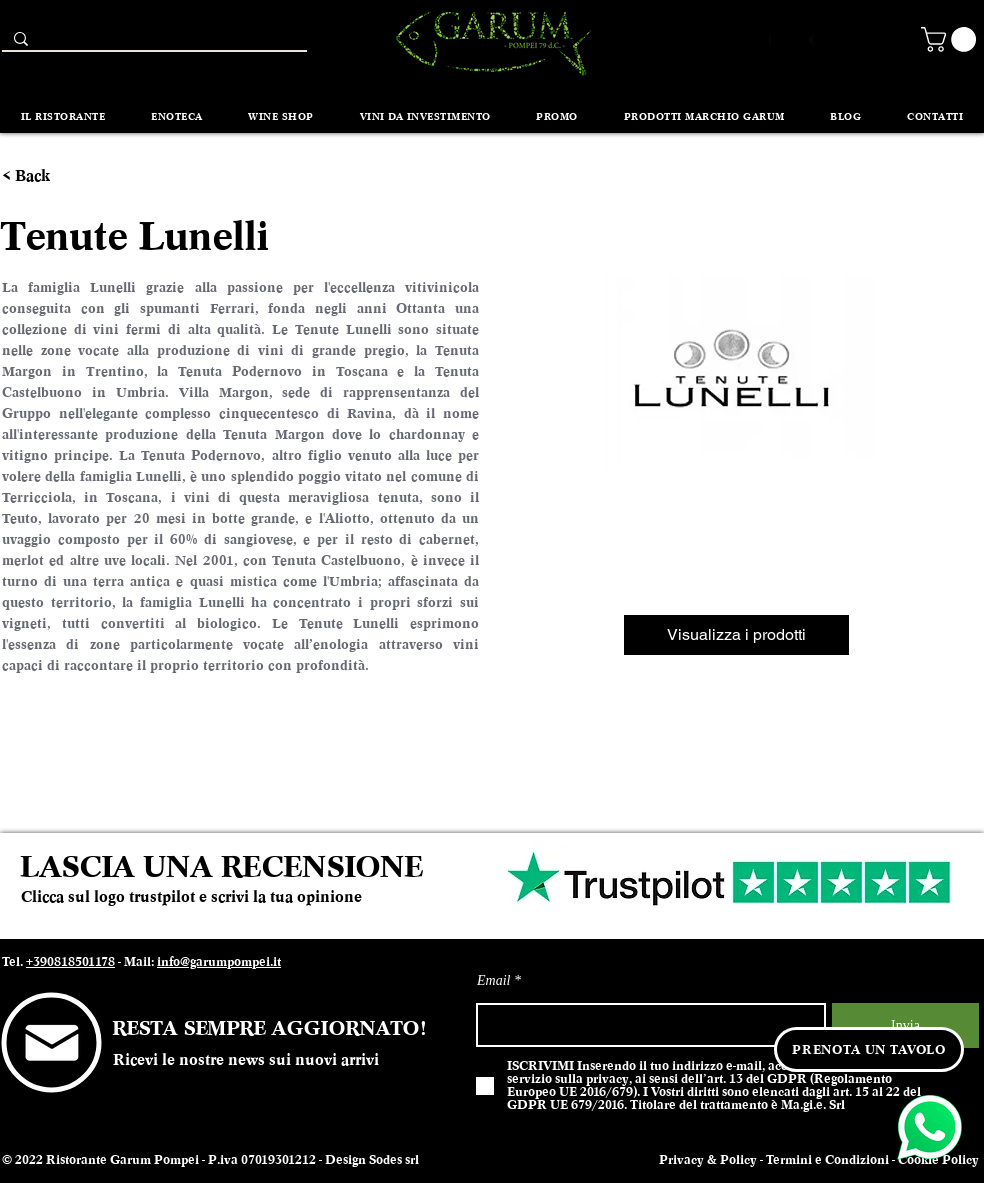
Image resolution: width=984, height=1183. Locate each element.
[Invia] (905, 1025)
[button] (951, 39)
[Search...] (152, 43)
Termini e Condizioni (827, 1160)
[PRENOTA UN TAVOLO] (869, 1049)
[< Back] (38, 176)
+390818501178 (70, 962)
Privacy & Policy (708, 1160)
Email (493, 981)
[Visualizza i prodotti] (736, 635)
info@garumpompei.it (219, 962)
